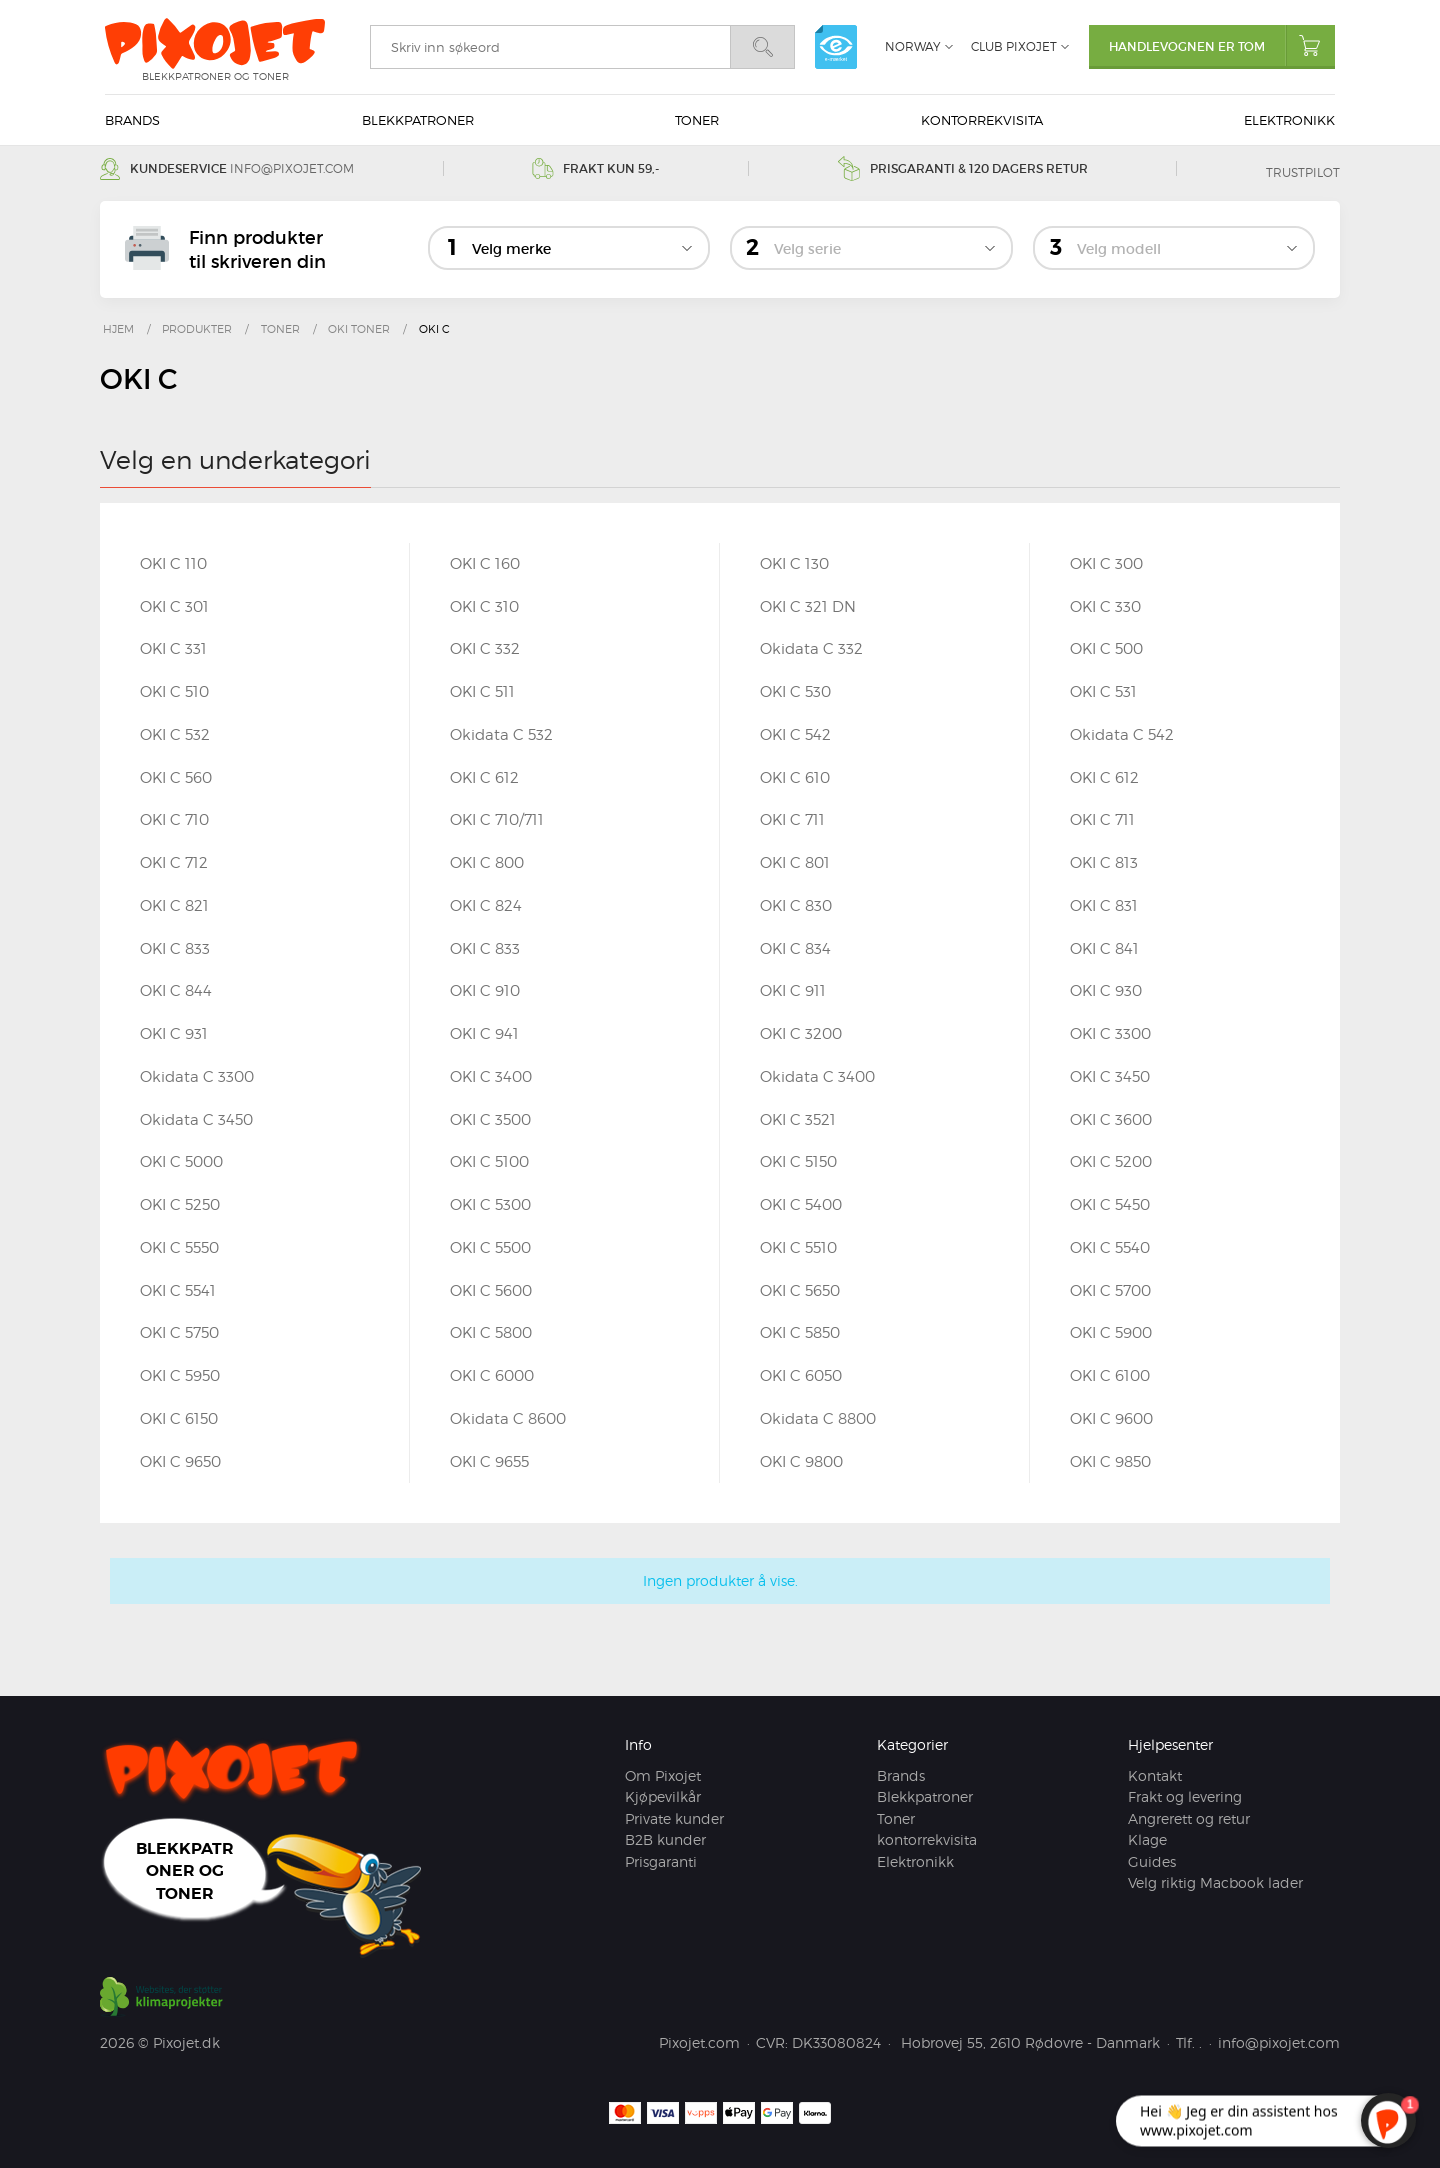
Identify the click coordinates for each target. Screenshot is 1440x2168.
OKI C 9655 (489, 1462)
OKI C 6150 (179, 1419)
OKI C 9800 (801, 1462)
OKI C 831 (1104, 906)
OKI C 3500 (490, 1120)
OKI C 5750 (179, 1333)
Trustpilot (1303, 172)
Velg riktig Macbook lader (1215, 1882)
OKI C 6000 (492, 1376)
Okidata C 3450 (196, 1120)
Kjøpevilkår (663, 1796)
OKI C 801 (795, 863)
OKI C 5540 (1110, 1248)
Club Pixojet (1014, 46)
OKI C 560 (176, 778)
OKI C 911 (793, 991)
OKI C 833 (175, 949)
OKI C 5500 (490, 1248)
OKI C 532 (175, 735)
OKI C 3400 (491, 1077)
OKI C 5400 (801, 1205)
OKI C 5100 (489, 1162)
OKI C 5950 (180, 1376)
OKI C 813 (1104, 863)
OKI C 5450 (1110, 1205)
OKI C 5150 (798, 1162)
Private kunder (674, 1818)
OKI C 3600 (1111, 1120)
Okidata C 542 (1122, 735)
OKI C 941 (484, 1034)
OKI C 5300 (490, 1205)
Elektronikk (1289, 120)
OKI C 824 (486, 906)
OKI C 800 (487, 863)
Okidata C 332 (811, 649)
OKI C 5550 (179, 1248)
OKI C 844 (176, 991)
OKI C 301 (174, 607)
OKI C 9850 (1110, 1462)
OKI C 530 (795, 692)
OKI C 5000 (181, 1162)
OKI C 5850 (800, 1333)
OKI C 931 (174, 1034)
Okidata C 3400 (817, 1077)
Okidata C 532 (501, 735)
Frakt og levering (1185, 1796)
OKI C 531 (1103, 692)
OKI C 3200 (801, 1034)
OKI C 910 (485, 991)
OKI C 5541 (178, 1291)
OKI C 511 (482, 692)
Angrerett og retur (1189, 1818)
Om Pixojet (663, 1775)
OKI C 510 (174, 692)
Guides (1152, 1861)
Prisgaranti (661, 1861)
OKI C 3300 (1110, 1034)
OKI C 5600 (491, 1291)
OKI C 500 (1106, 649)
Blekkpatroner (418, 120)
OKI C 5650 (800, 1291)
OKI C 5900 (1111, 1333)
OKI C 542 (795, 735)
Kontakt (1155, 1775)
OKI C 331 (173, 649)
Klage (1147, 1839)
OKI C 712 (174, 863)
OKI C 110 (173, 564)
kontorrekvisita (982, 120)
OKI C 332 (485, 649)
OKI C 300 (1106, 564)
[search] (550, 47)
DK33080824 (836, 2042)
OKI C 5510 (798, 1248)
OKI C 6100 (1110, 1376)
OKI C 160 (485, 564)
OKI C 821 (174, 906)
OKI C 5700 (1110, 1291)
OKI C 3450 (1110, 1077)
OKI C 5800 (491, 1333)
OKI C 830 (796, 906)
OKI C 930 (1106, 991)
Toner (697, 120)
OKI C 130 (794, 564)
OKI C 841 (1104, 949)
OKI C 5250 (180, 1205)
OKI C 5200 (1111, 1162)
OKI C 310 (484, 607)
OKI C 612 (484, 778)
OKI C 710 (174, 820)
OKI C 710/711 (497, 820)
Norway (913, 46)
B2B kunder (665, 1839)
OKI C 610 (795, 778)
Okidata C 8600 (508, 1419)
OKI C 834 (795, 949)
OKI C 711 (792, 820)
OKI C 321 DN (808, 607)
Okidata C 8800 (818, 1419)
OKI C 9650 (180, 1462)
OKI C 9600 (1111, 1419)
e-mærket (836, 47)
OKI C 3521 (798, 1120)
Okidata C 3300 (197, 1077)
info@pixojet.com (292, 168)
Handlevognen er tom (1222, 45)
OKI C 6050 (801, 1376)
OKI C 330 (1105, 607)
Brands (132, 120)
